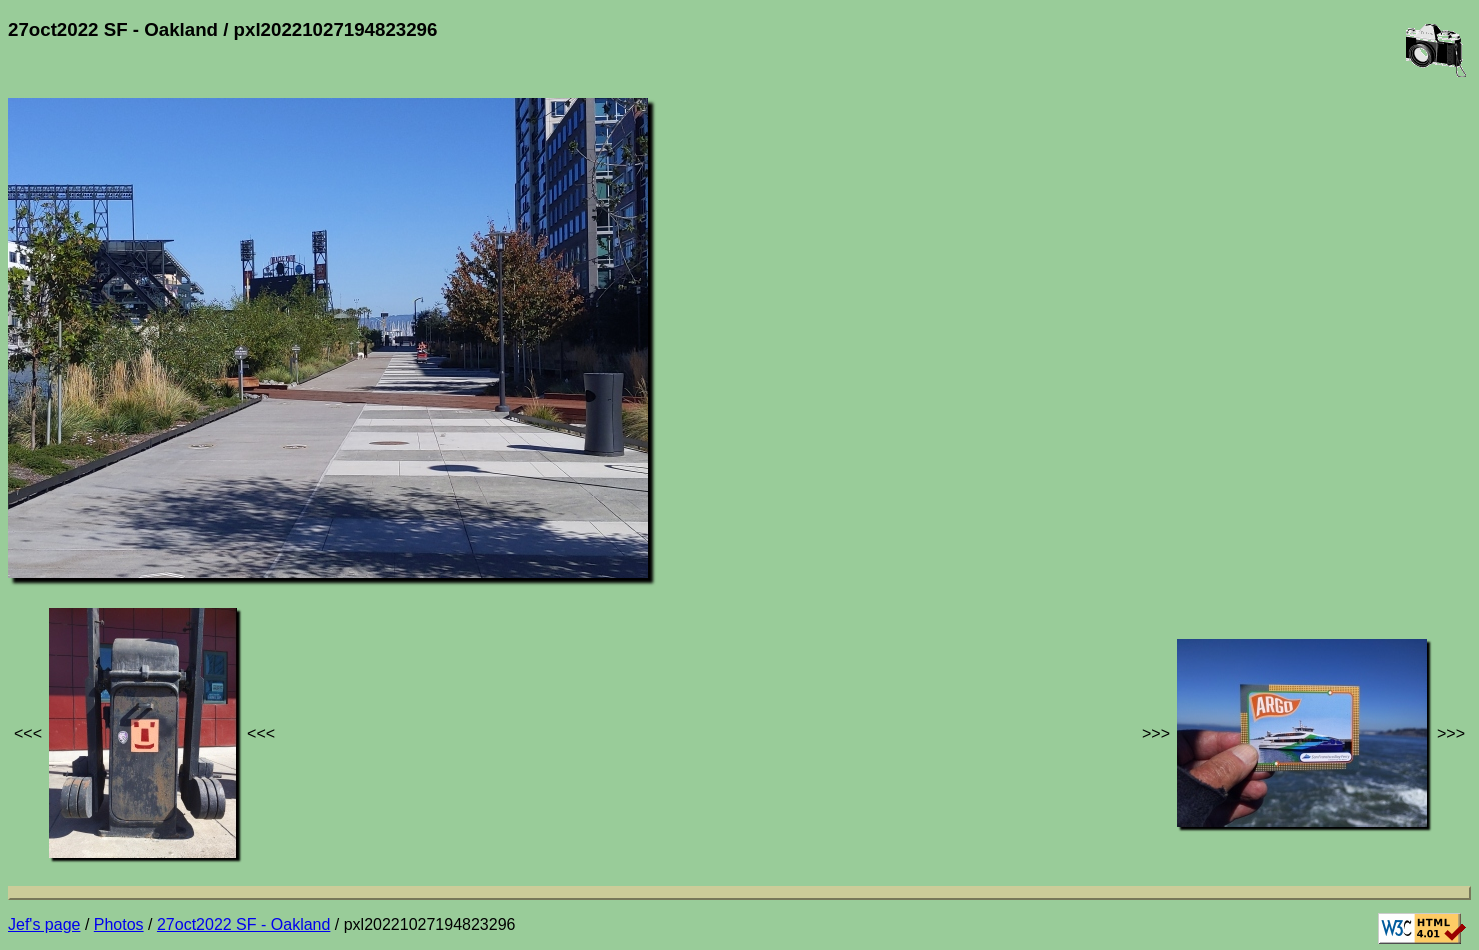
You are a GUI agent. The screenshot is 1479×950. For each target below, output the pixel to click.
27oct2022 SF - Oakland (243, 924)
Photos (119, 924)
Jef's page (44, 924)
